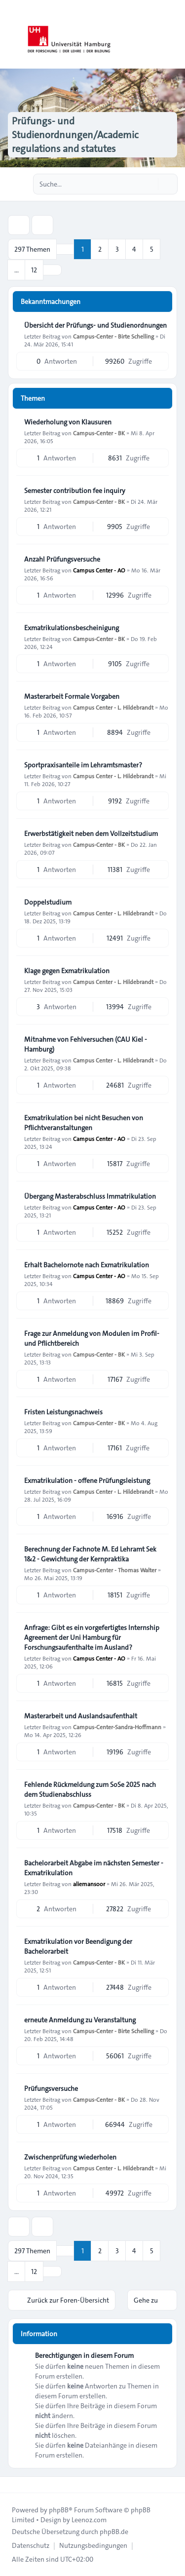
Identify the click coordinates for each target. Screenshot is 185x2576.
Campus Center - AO (99, 570)
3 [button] (117, 249)
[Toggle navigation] (173, 34)
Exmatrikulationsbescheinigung (71, 628)
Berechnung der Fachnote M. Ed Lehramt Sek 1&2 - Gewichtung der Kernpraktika (90, 1554)
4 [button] (134, 249)
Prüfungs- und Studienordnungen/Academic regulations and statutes (75, 134)
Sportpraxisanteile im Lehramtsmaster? (83, 765)
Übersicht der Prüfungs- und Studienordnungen (95, 325)
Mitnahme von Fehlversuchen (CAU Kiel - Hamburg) (85, 1044)
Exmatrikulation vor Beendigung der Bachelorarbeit (78, 1946)
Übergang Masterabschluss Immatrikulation (90, 1196)
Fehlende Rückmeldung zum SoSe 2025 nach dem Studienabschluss (90, 1789)
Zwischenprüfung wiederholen (70, 2157)
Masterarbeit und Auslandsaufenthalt (80, 1716)
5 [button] (151, 249)
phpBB (59, 2510)
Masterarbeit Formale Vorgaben (71, 696)
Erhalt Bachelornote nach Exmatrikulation (86, 1265)
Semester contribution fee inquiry (74, 490)
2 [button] (100, 249)
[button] (52, 270)
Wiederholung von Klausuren (67, 422)
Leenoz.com (89, 2520)
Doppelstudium (48, 902)
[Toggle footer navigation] (12, 2485)
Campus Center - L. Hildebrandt (113, 707)
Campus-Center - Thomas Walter (114, 1569)
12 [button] (34, 270)
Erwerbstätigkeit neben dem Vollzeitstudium (91, 833)
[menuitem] (30, 2545)
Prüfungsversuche (51, 2088)
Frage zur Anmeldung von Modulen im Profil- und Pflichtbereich (91, 1338)
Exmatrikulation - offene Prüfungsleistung (87, 1480)
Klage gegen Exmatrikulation (67, 971)
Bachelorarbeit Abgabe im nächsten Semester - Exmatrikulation (93, 1868)
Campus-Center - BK (99, 432)
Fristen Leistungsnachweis (63, 1412)
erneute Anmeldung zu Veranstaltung (80, 2020)
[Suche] (149, 184)
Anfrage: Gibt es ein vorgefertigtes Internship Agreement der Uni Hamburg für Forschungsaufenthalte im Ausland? (91, 1637)
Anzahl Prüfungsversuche (62, 559)
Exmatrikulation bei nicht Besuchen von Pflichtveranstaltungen (83, 1123)
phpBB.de (114, 2532)
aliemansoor (89, 1883)
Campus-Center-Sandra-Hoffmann (117, 1726)
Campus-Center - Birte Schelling (113, 336)
